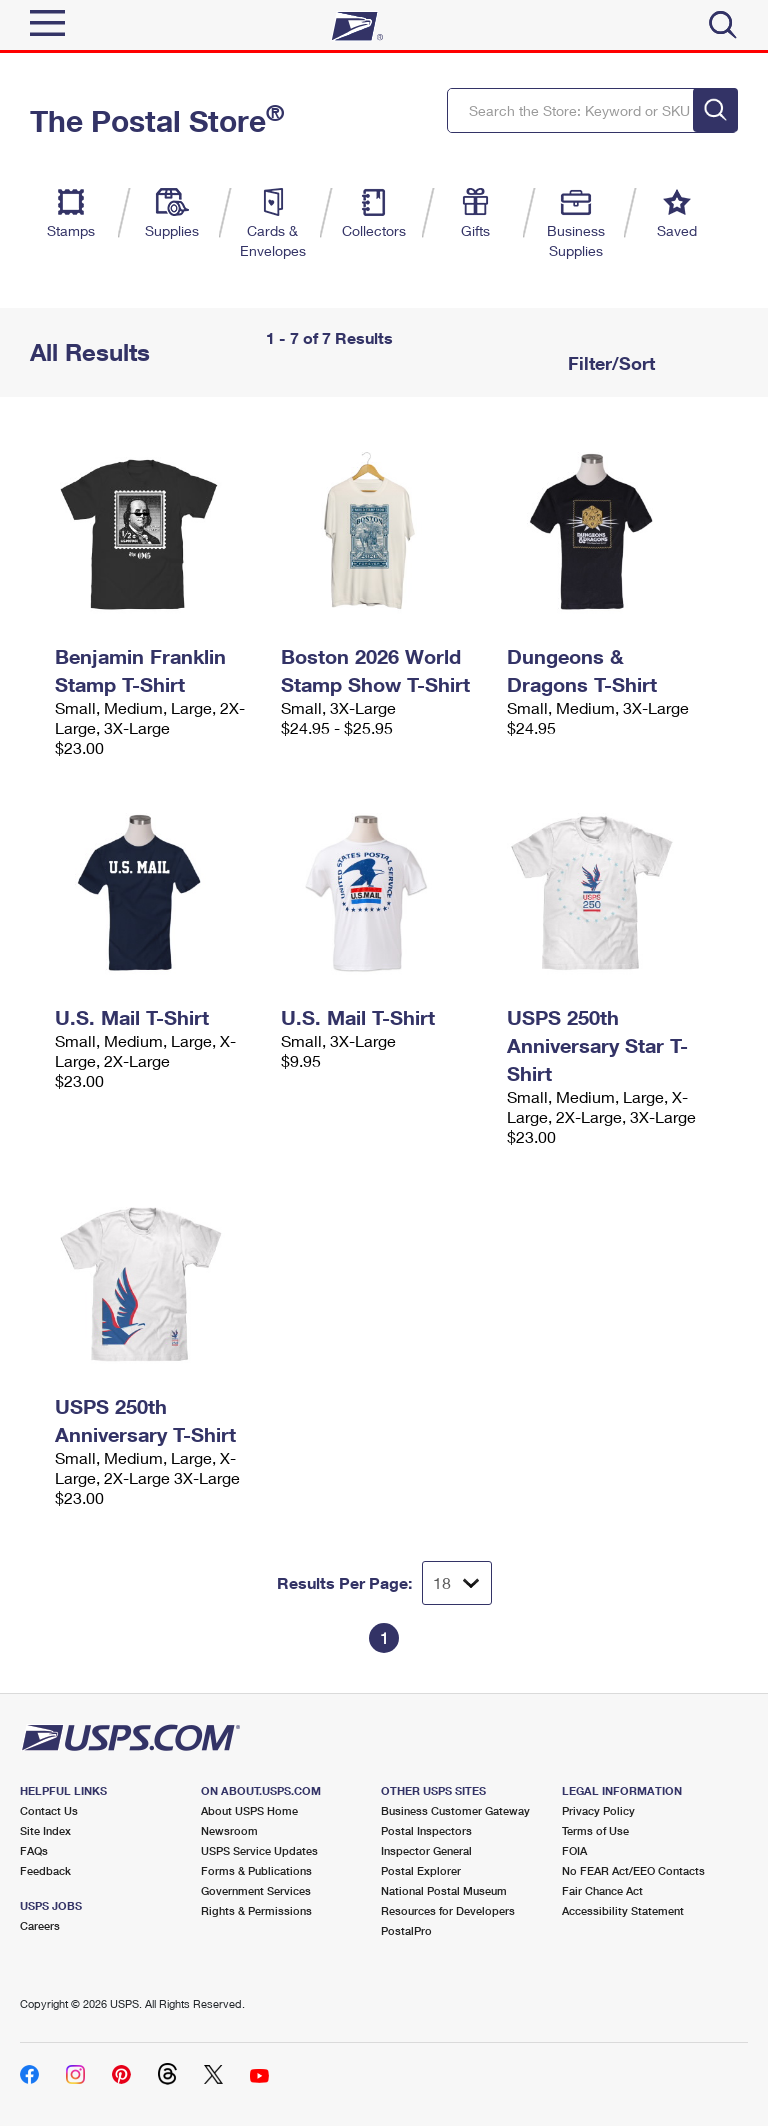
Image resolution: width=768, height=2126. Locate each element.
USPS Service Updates (259, 1850)
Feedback (45, 1870)
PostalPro (406, 1930)
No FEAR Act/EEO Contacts (633, 1870)
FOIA (574, 1850)
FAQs (34, 1850)
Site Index (45, 1830)
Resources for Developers (448, 1910)
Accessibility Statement (623, 1910)
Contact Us (49, 1810)
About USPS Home (249, 1810)
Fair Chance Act (602, 1890)
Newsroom (229, 1830)
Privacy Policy (598, 1810)
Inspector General (426, 1850)
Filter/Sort (609, 363)
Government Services (256, 1890)
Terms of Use (595, 1830)
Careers (40, 1925)
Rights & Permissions (256, 1910)
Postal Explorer (421, 1870)
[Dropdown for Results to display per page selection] (457, 1583)
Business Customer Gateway (455, 1810)
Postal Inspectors (426, 1830)
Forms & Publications (256, 1870)
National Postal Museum (444, 1890)
